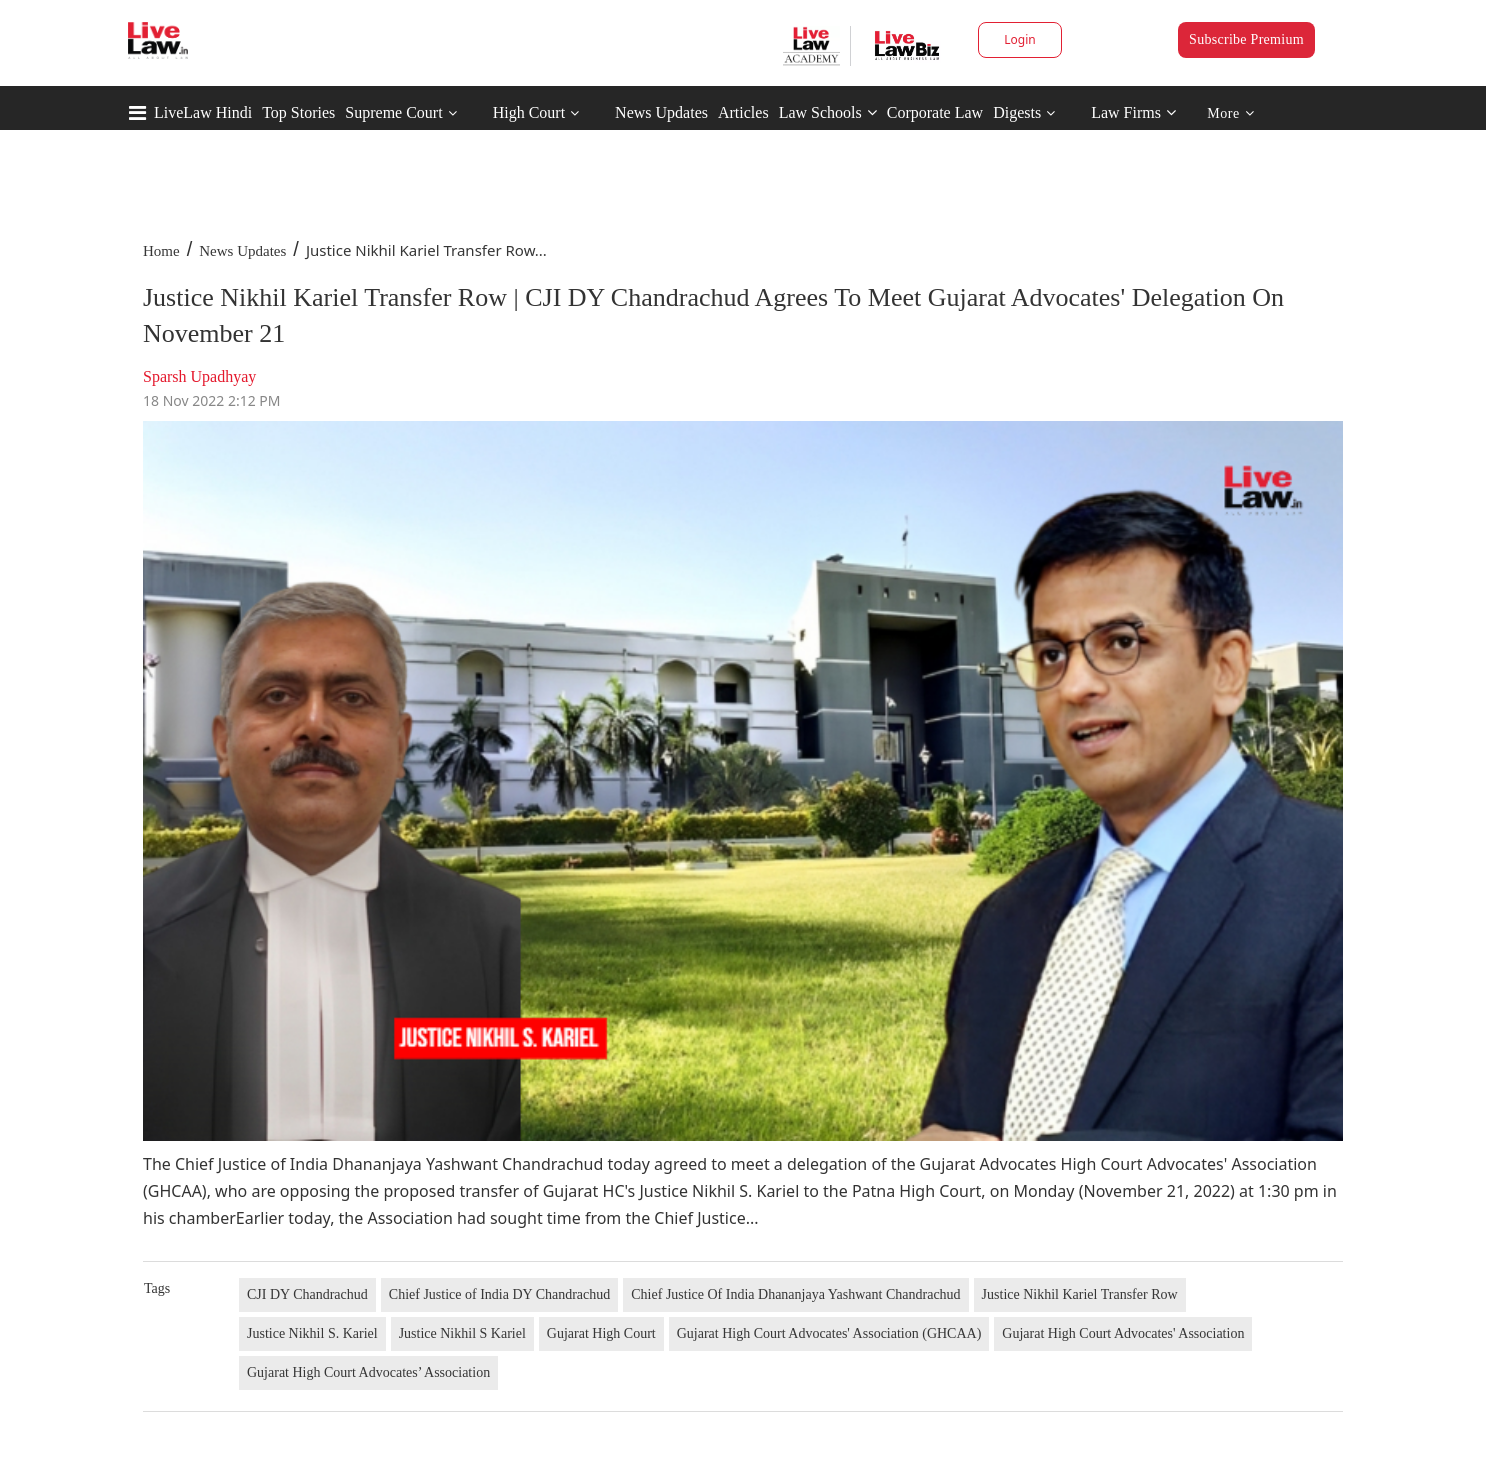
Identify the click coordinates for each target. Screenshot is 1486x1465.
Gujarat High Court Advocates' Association (1123, 1333)
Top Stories (298, 112)
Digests (1017, 112)
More (1230, 113)
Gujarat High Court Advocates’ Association (368, 1372)
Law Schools (828, 112)
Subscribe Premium (1246, 39)
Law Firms (1133, 112)
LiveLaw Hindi (203, 112)
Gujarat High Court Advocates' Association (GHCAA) (829, 1333)
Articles (743, 112)
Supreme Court (393, 112)
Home (161, 251)
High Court (529, 112)
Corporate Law (935, 112)
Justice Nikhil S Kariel (462, 1333)
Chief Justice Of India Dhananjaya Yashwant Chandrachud (795, 1294)
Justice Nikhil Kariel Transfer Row (1080, 1294)
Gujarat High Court (601, 1333)
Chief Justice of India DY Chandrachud (499, 1294)
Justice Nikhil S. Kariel (312, 1333)
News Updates (661, 112)
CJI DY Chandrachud (307, 1294)
